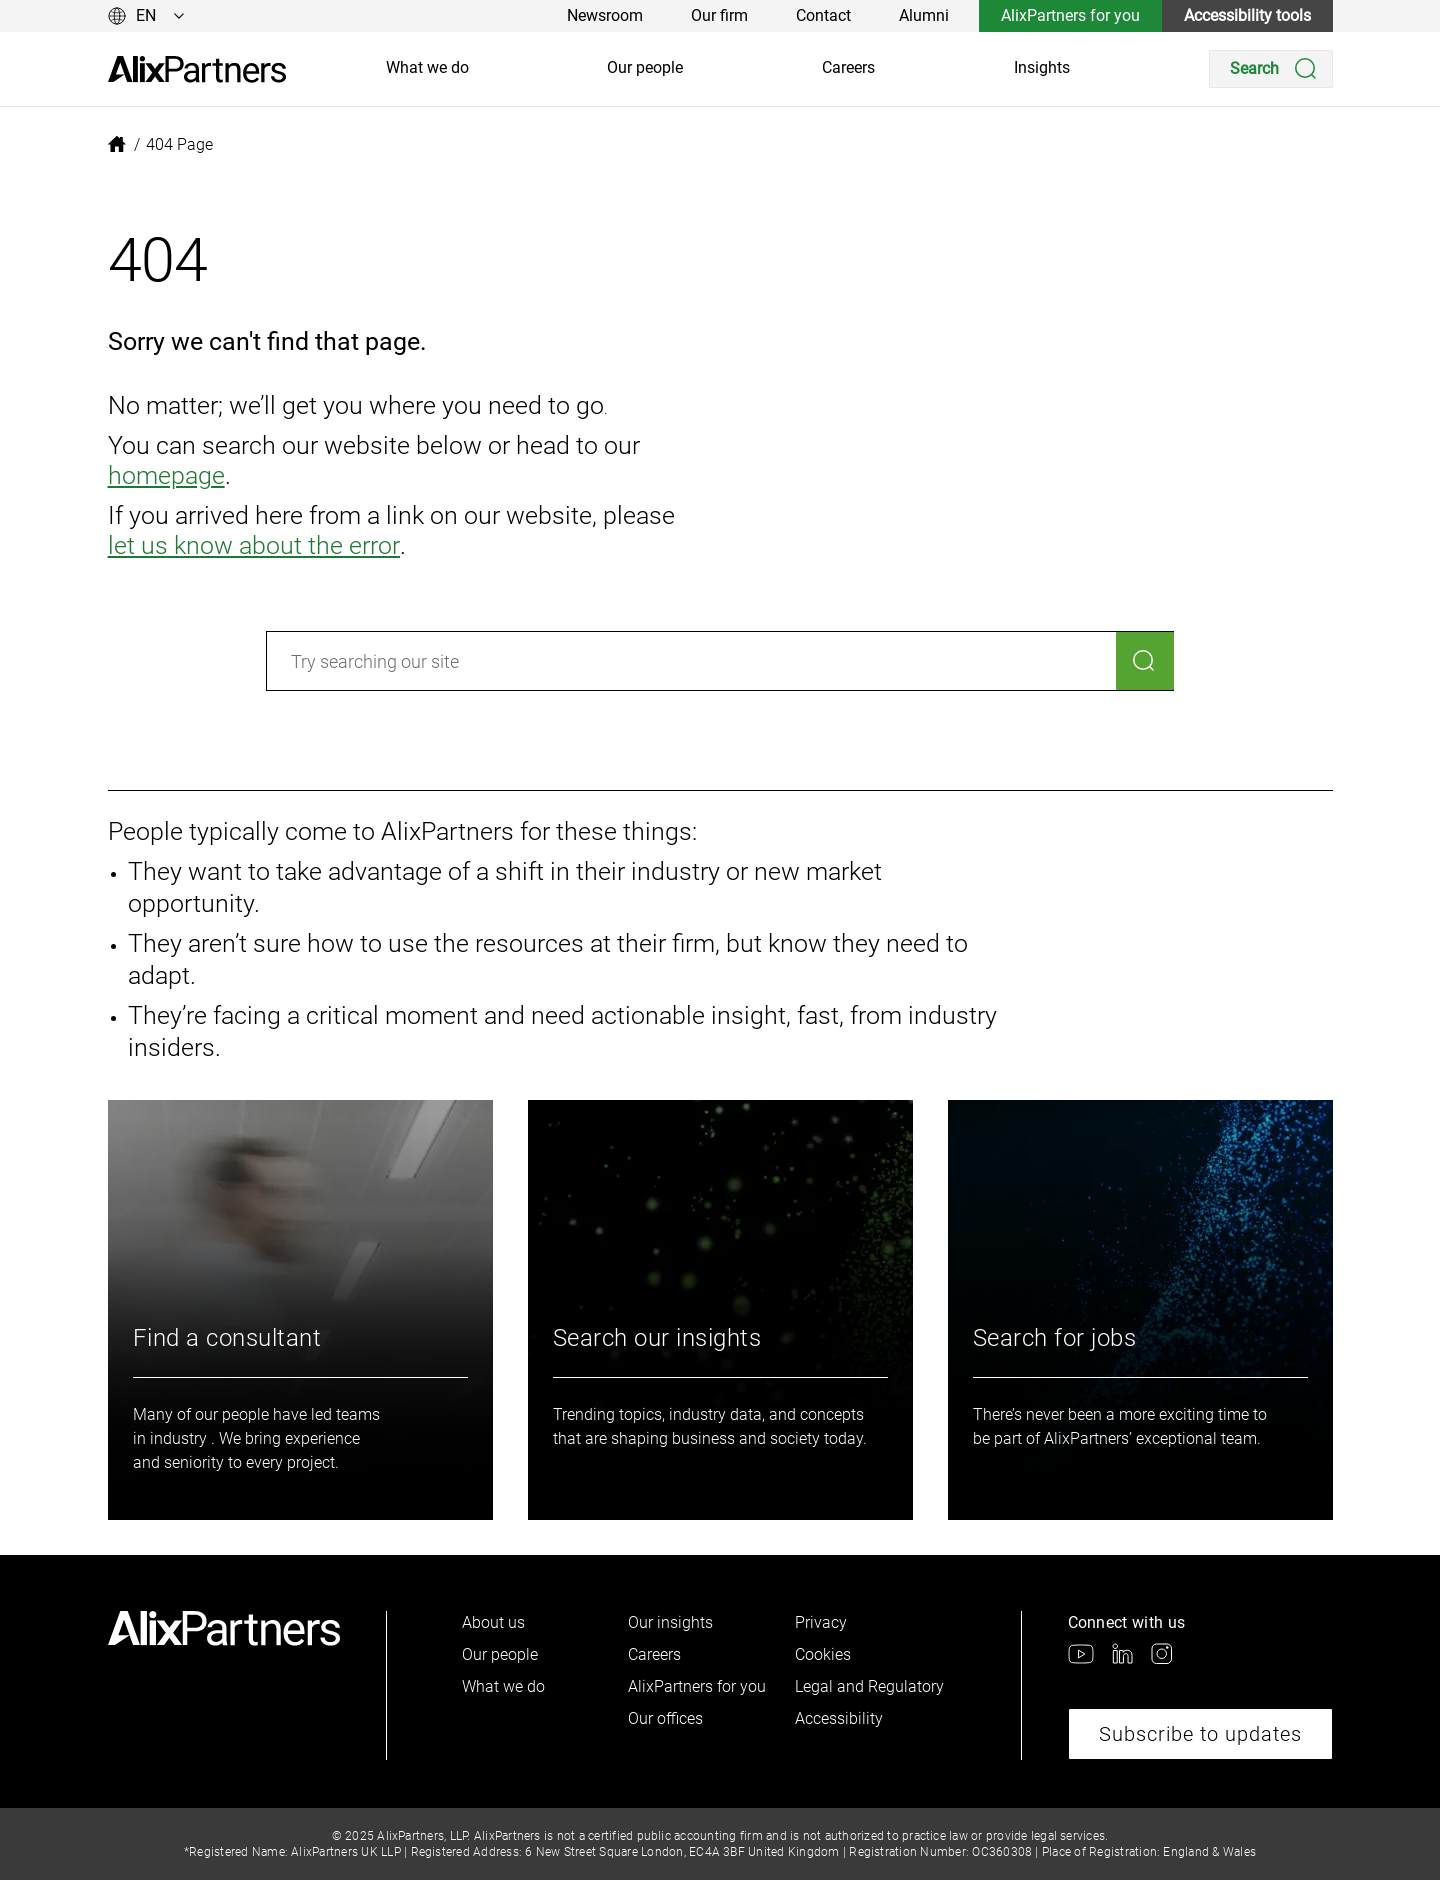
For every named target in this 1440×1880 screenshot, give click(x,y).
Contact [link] (823, 15)
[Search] (1271, 69)
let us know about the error (253, 545)
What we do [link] (427, 67)
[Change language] (146, 16)
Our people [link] (645, 67)
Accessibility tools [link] (1247, 15)
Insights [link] (1042, 67)
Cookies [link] (823, 1654)
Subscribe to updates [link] (1200, 1734)
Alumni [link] (924, 15)
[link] (197, 69)
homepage (166, 475)
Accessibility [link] (839, 1718)
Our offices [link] (665, 1718)
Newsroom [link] (605, 15)
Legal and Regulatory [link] (869, 1686)
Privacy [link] (821, 1622)
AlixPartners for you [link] (1070, 15)
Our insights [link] (670, 1622)
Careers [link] (848, 67)
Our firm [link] (719, 15)
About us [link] (493, 1622)
